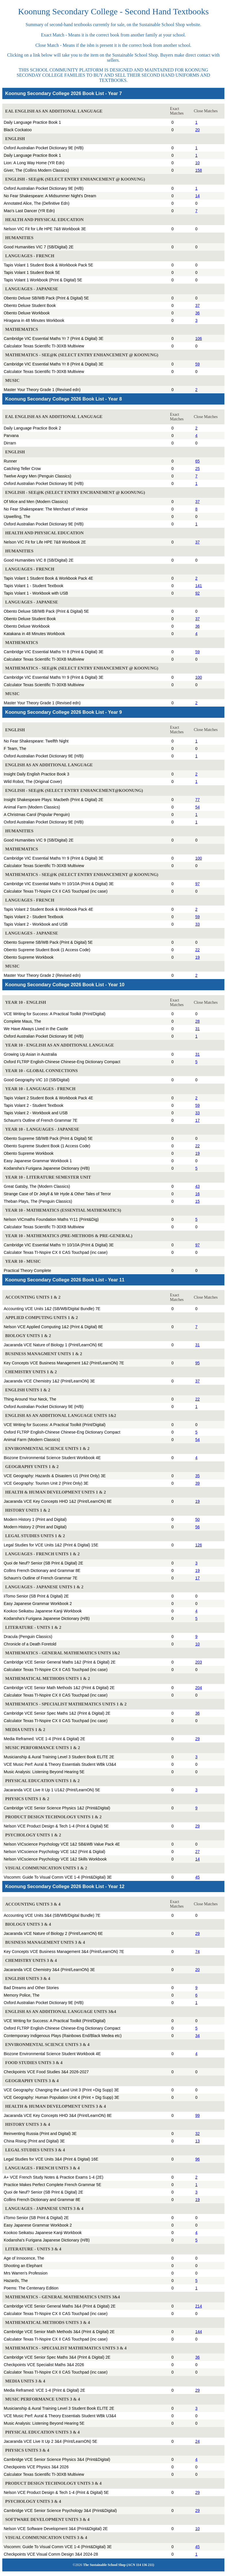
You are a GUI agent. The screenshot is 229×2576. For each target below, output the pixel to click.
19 (197, 957)
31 (197, 1028)
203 (198, 1662)
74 (197, 1951)
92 (197, 593)
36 (197, 313)
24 (197, 2441)
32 (197, 2133)
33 (197, 924)
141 (198, 585)
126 (198, 1545)
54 (197, 807)
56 (197, 1527)
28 (197, 1021)
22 (197, 949)
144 (198, 2331)
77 (197, 799)
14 (197, 196)
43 (197, 1186)
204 (198, 1687)
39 (197, 1483)
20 (197, 129)
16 (197, 1194)
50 (197, 1519)
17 (197, 1120)
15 (197, 1201)
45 (197, 1877)
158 (198, 170)
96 (197, 2159)
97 (197, 883)
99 (197, 2115)
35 (197, 1475)
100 (198, 677)
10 (197, 162)
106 (198, 338)
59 (197, 364)
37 (197, 305)
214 (198, 2306)
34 (197, 2035)
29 (197, 1738)
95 (197, 1363)
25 (197, 468)
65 (197, 461)
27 (197, 1851)
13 (197, 2141)
